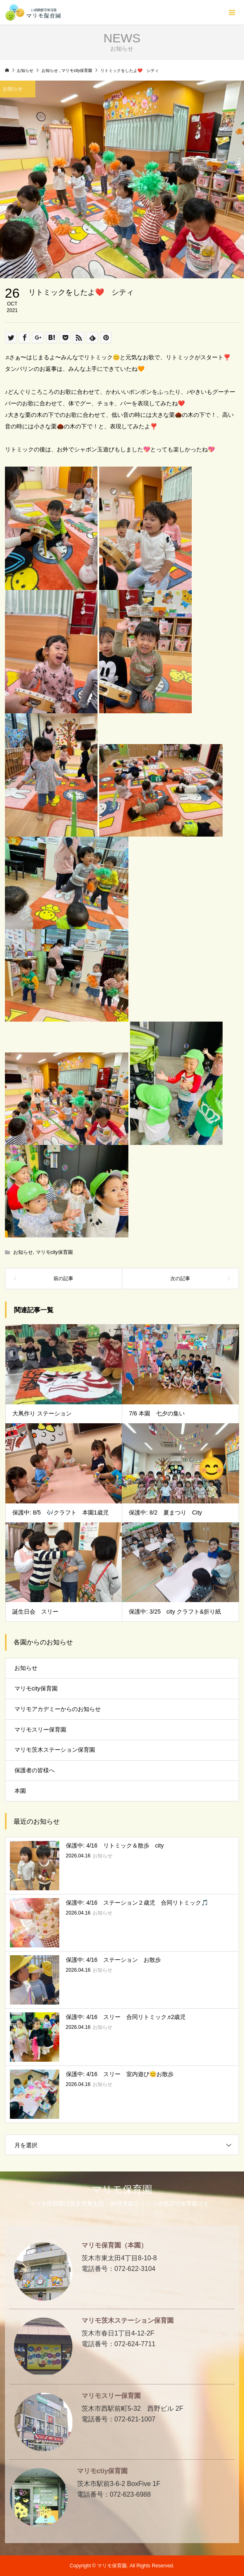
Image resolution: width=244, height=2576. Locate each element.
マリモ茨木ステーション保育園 (54, 1749)
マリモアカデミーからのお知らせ (57, 1709)
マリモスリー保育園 (40, 1729)
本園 (20, 1790)
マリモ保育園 (122, 2189)
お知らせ (23, 1252)
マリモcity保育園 (54, 1252)
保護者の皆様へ (34, 1770)
